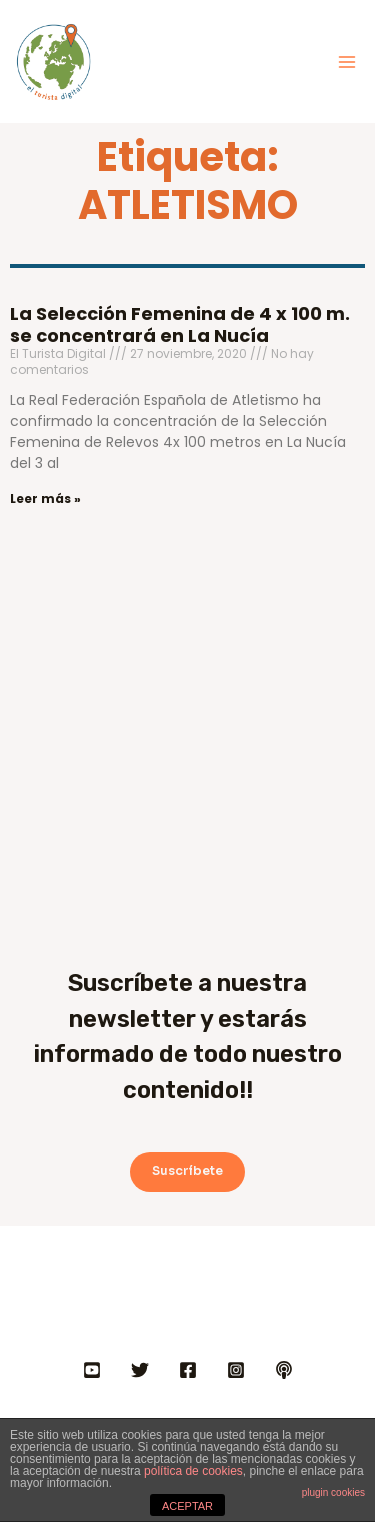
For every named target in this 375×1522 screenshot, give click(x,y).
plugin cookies (333, 1492)
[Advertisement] (187, 720)
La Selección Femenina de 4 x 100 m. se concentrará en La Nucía (180, 324)
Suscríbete (187, 1171)
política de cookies (193, 1471)
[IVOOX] (284, 1370)
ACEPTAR (187, 1506)
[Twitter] (140, 1370)
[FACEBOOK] (188, 1370)
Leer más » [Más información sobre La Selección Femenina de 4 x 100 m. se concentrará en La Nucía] (45, 498)
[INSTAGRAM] (236, 1370)
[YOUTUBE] (92, 1370)
